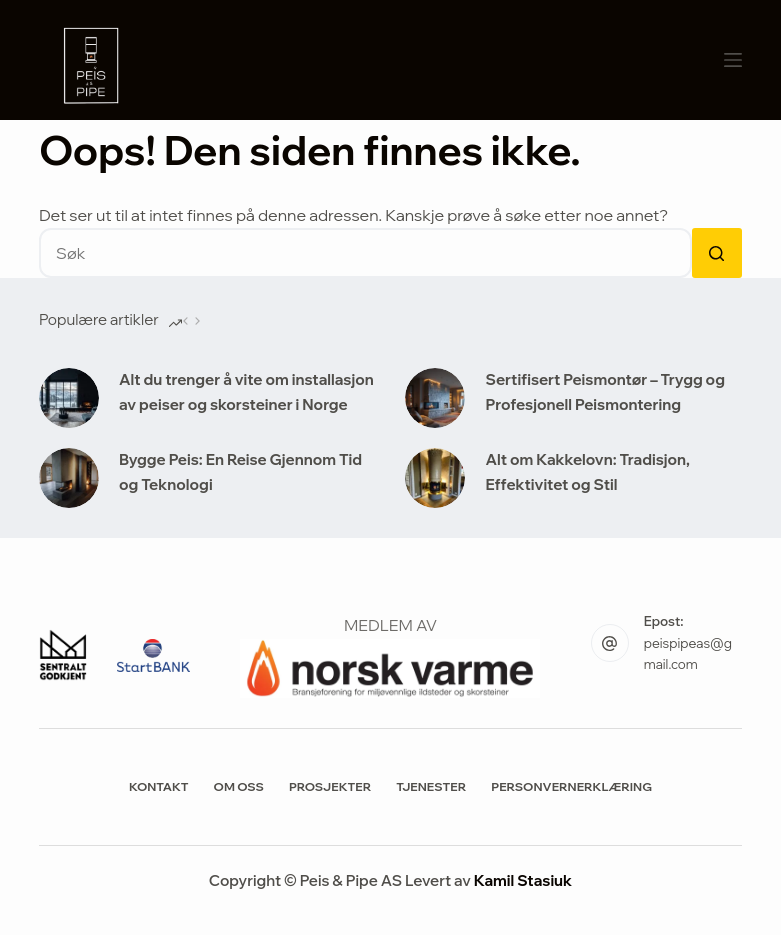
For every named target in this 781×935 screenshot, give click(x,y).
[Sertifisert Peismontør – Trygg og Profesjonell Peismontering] (435, 398)
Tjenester (431, 786)
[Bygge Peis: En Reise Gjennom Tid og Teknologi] (69, 478)
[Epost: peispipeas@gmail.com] (610, 643)
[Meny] (733, 60)
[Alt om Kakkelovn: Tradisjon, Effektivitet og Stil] (435, 478)
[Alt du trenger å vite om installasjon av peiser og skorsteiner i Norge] (69, 398)
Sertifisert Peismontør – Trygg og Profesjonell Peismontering (604, 392)
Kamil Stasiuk (523, 880)
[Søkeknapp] (717, 253)
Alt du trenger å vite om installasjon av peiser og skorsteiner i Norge (246, 392)
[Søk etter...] (365, 253)
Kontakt (159, 786)
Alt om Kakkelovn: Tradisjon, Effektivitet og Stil (587, 472)
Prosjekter (330, 786)
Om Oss (239, 786)
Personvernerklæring (571, 786)
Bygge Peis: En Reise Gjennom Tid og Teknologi (240, 472)
